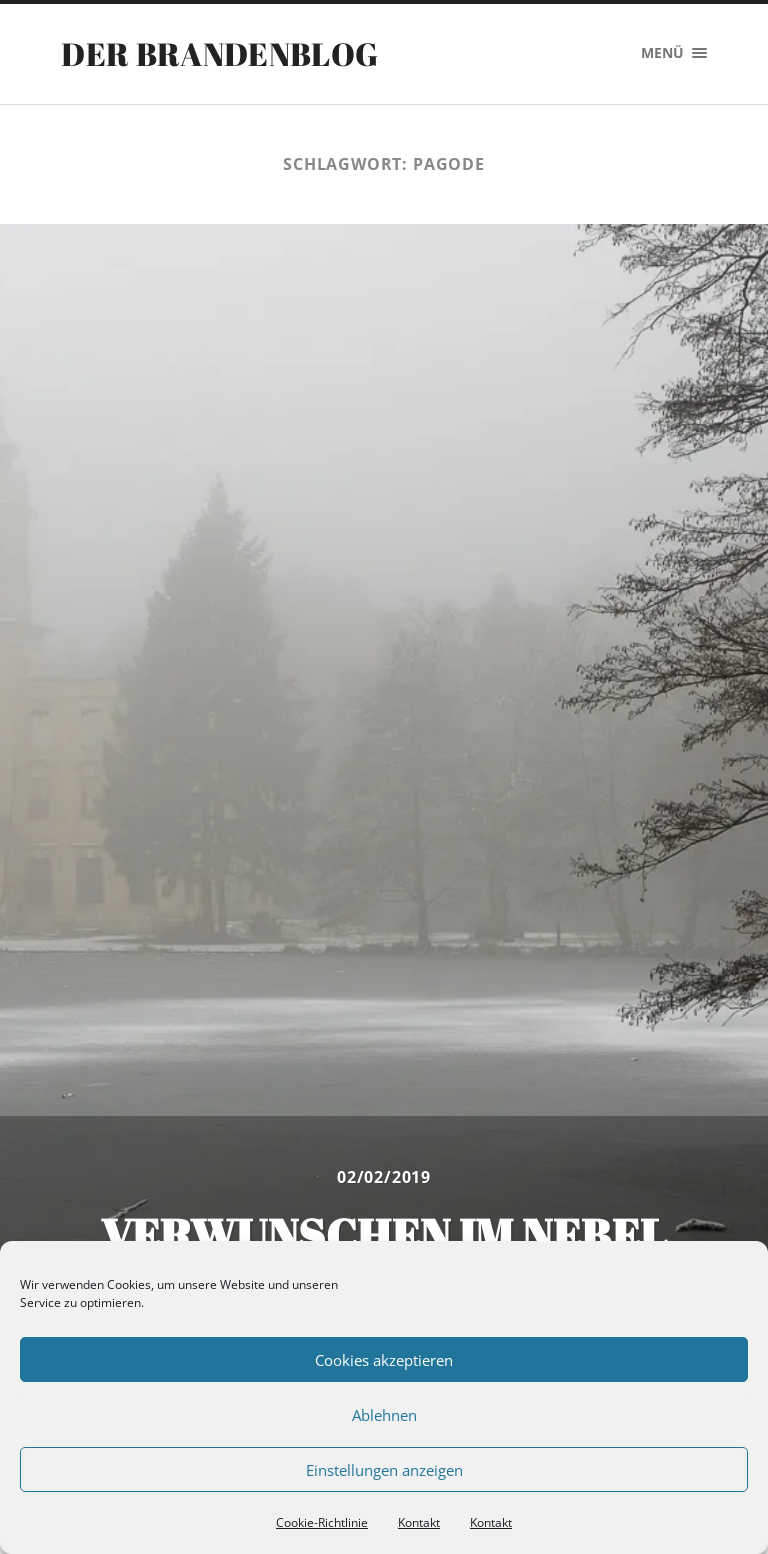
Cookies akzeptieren (384, 1360)
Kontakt (419, 1522)
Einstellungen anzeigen (384, 1470)
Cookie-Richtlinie (322, 1522)
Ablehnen (384, 1415)
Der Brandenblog (219, 53)
